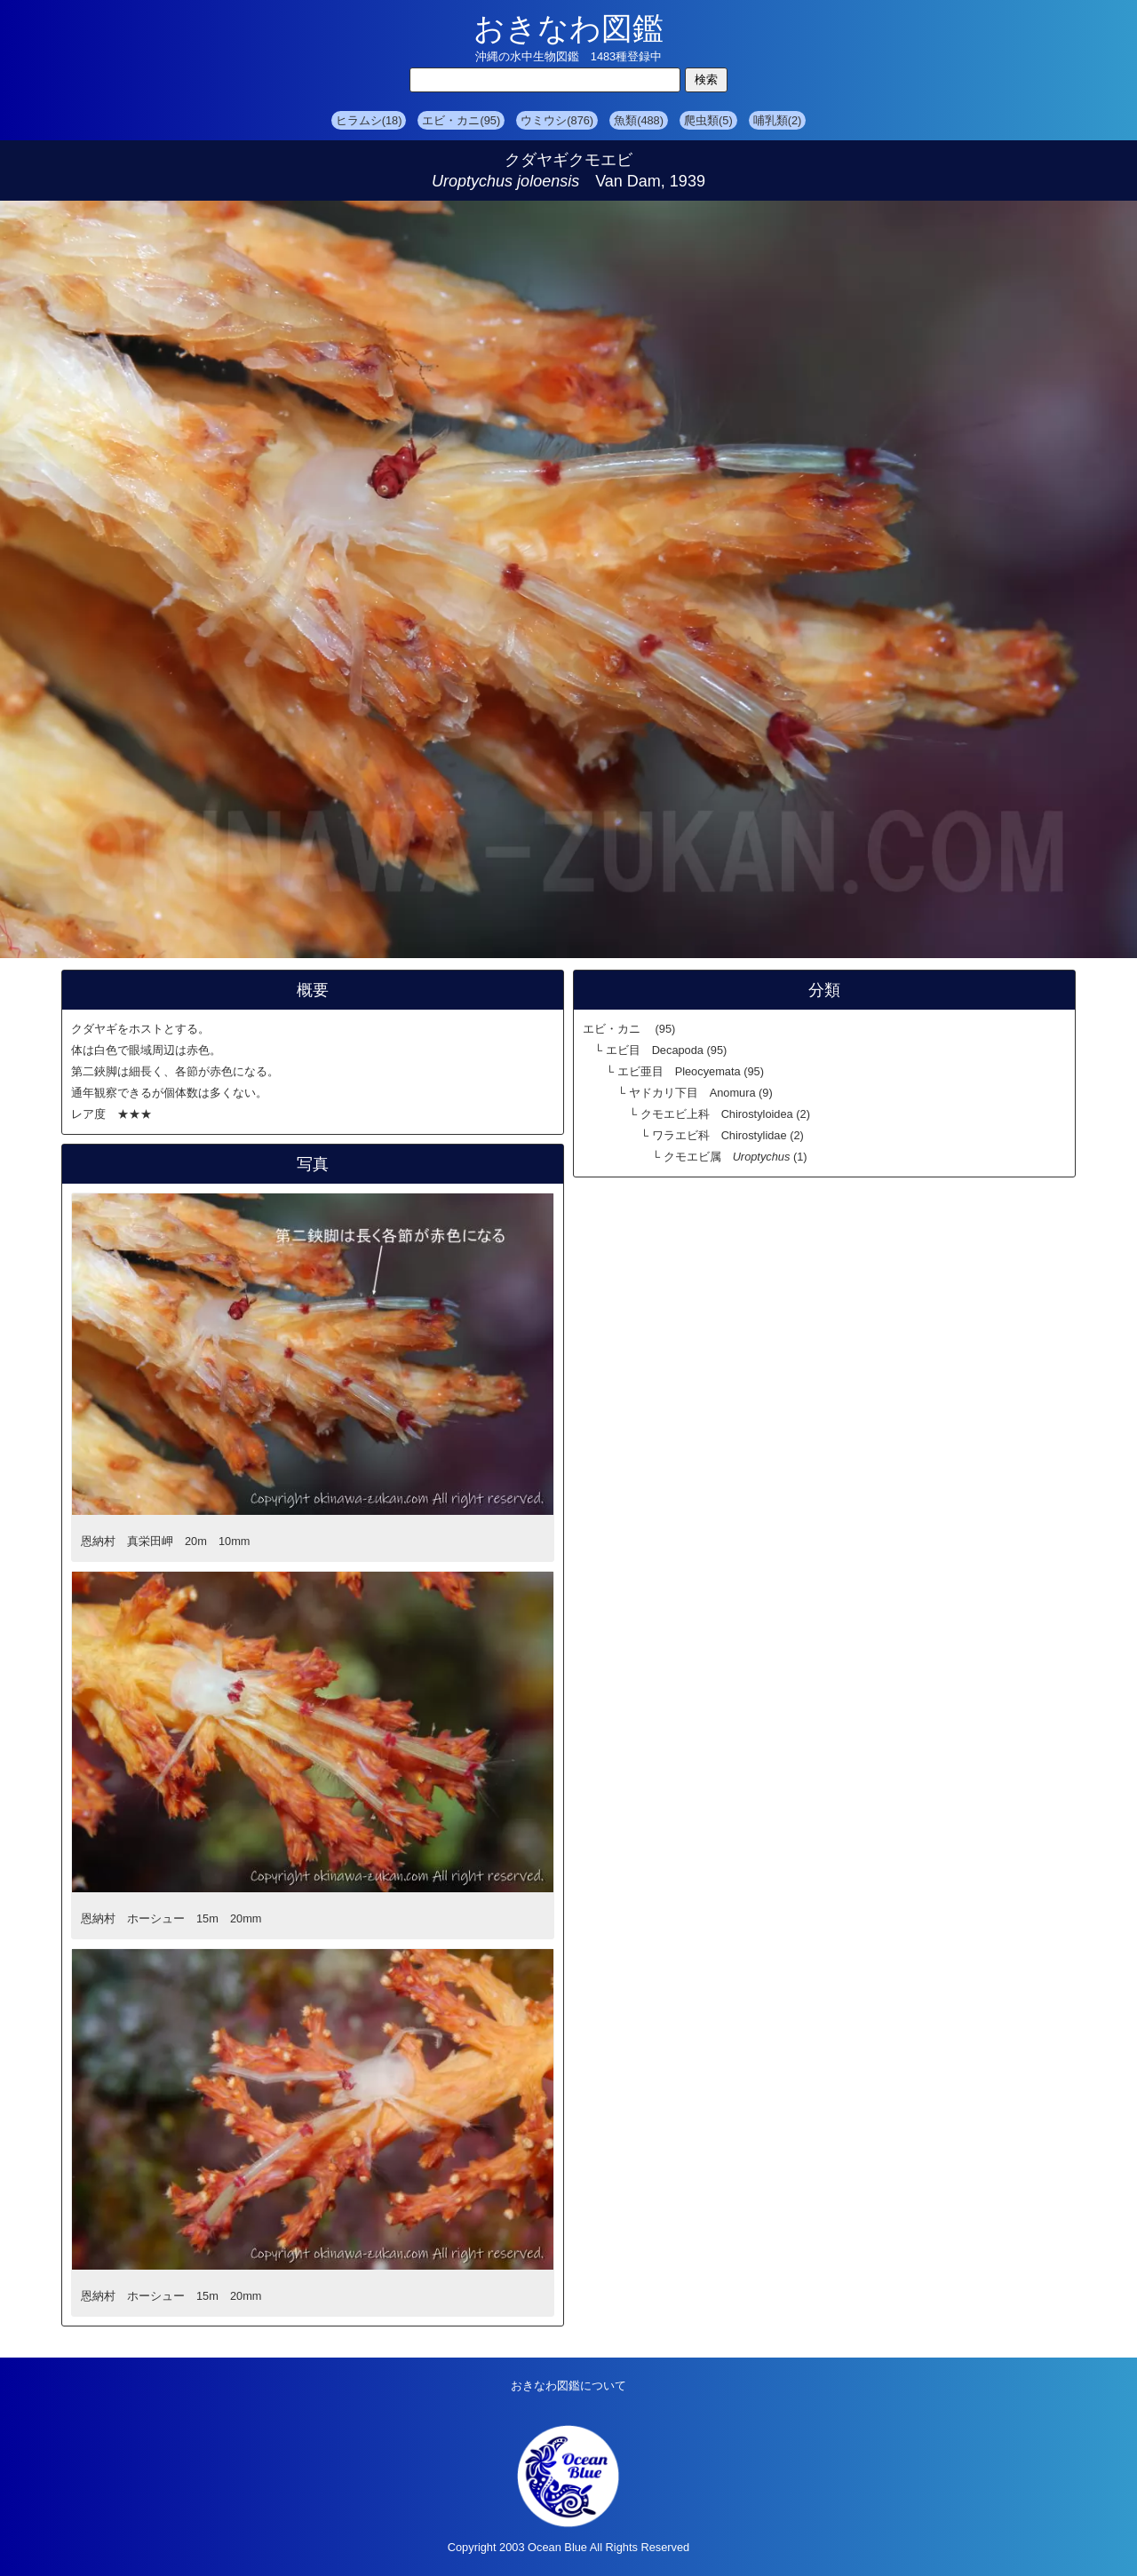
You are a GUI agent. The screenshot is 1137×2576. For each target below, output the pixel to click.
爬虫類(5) (708, 120)
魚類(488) (639, 120)
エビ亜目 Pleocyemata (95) (690, 1071)
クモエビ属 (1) (735, 1156)
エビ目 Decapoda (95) (667, 1050)
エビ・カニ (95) (629, 1028)
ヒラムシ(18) (369, 120)
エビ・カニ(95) (461, 120)
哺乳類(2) (777, 120)
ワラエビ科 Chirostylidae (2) (728, 1135)
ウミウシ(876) (557, 120)
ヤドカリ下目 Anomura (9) (701, 1092)
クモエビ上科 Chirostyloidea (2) (725, 1114)
